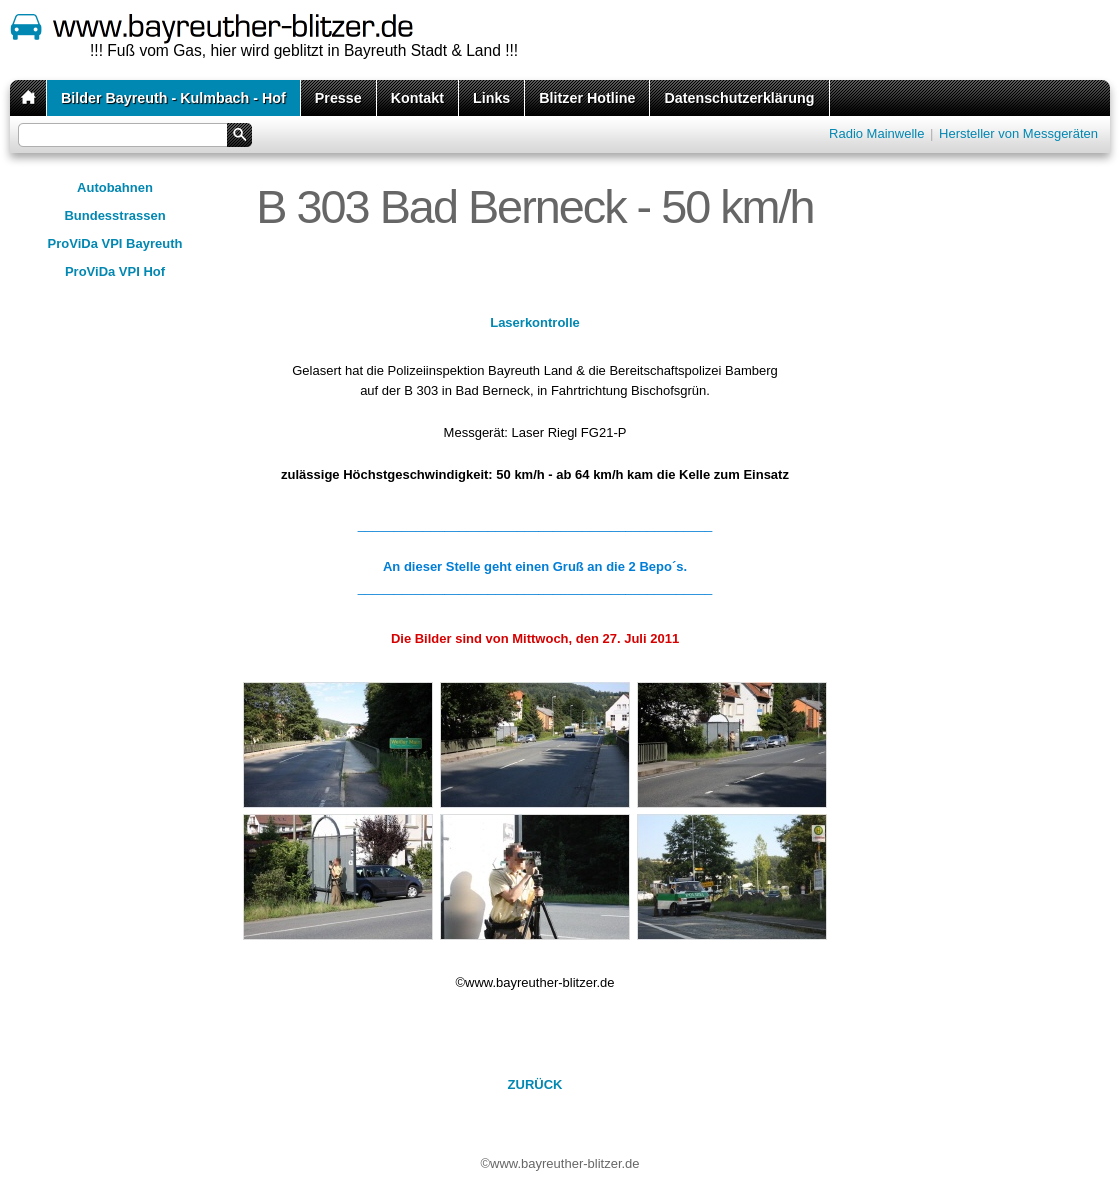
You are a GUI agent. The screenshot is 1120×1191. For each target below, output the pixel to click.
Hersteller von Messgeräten (1018, 133)
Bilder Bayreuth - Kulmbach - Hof (173, 98)
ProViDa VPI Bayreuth (115, 243)
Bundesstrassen (114, 215)
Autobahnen (115, 187)
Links (491, 98)
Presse (338, 98)
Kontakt (417, 98)
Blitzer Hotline (587, 98)
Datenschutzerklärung (739, 98)
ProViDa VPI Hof (115, 271)
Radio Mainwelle (876, 133)
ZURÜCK (535, 1084)
